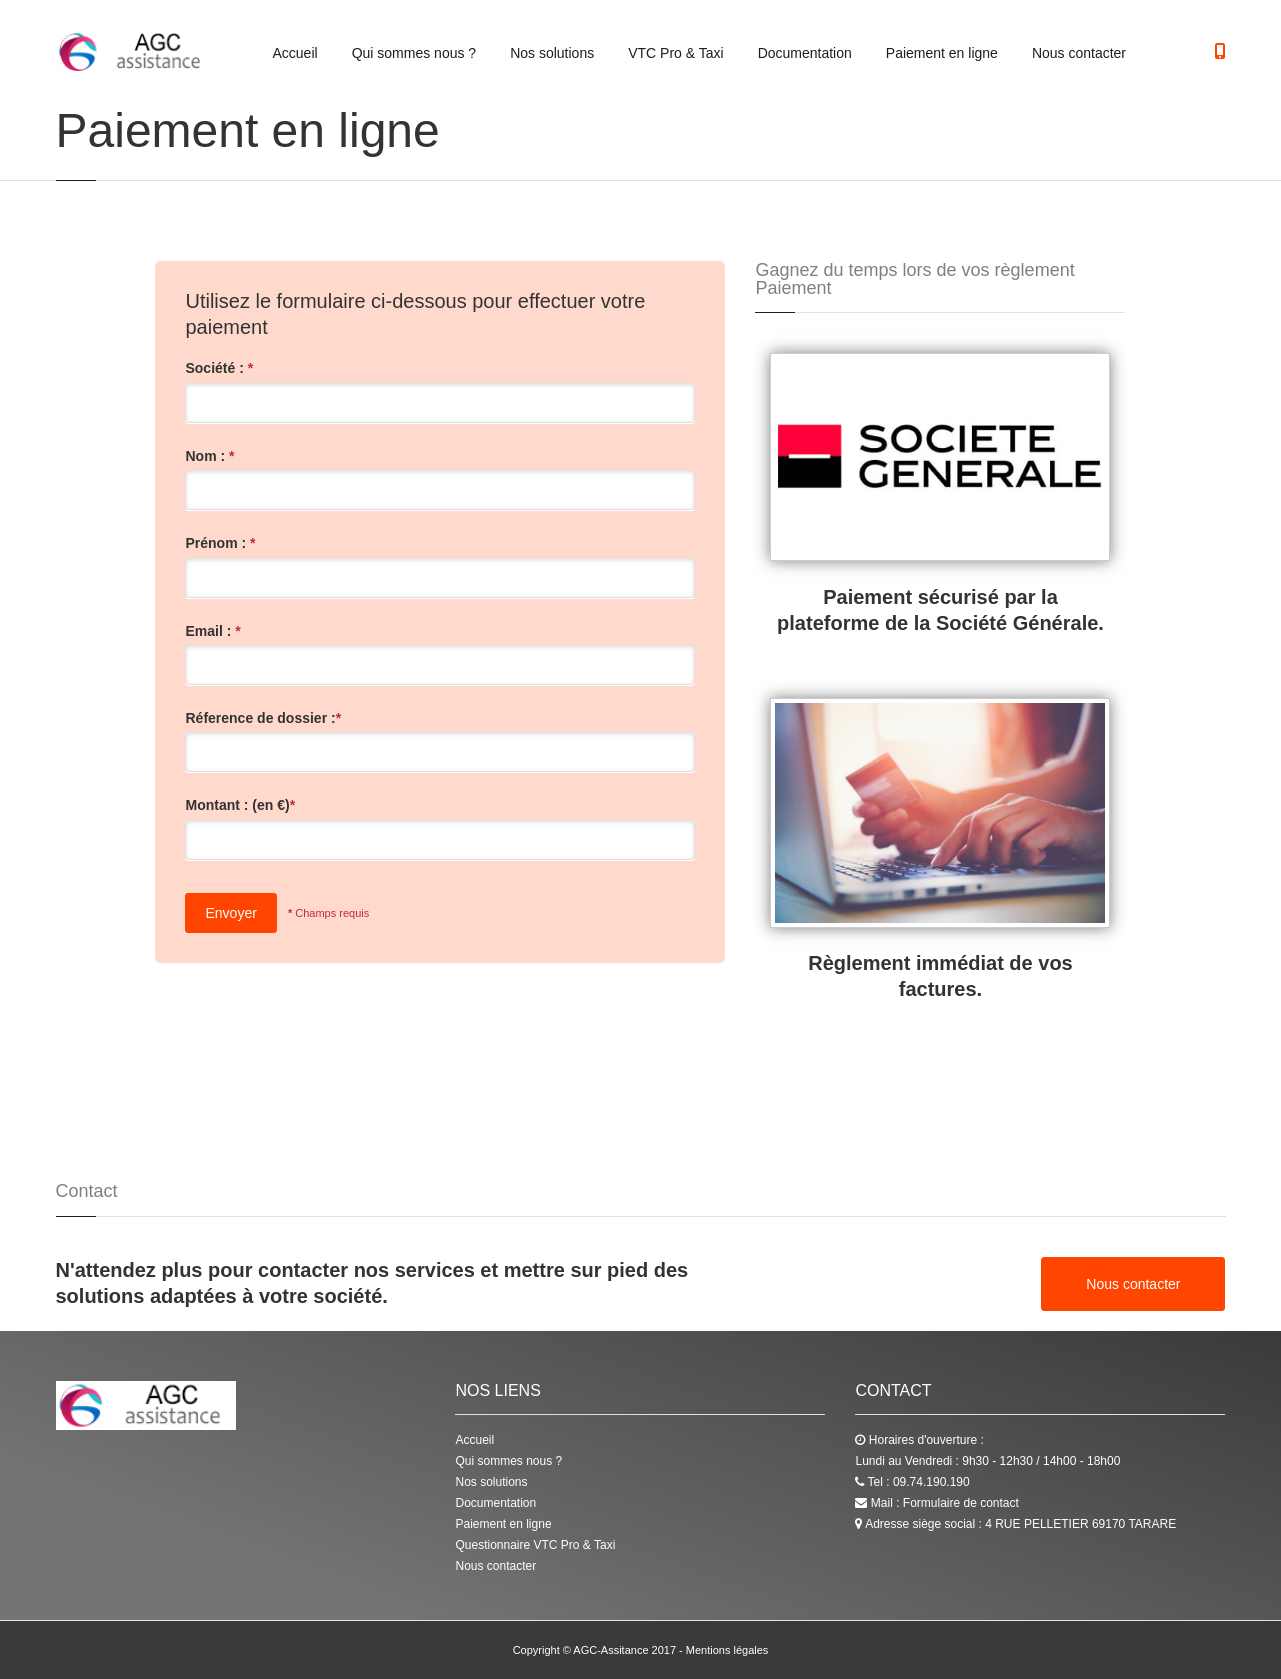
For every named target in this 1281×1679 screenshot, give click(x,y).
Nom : (209, 456)
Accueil (295, 53)
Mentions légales (727, 1650)
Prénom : (220, 543)
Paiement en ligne (942, 53)
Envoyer (230, 913)
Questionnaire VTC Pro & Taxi (535, 1545)
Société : (219, 368)
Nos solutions (552, 53)
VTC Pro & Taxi (675, 53)
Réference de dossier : (263, 718)
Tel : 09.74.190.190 (912, 1482)
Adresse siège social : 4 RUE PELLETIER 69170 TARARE (1015, 1524)
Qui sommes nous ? (414, 53)
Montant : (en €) (240, 805)
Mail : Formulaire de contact (936, 1503)
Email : (212, 631)
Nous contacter (1079, 53)
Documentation (805, 53)
